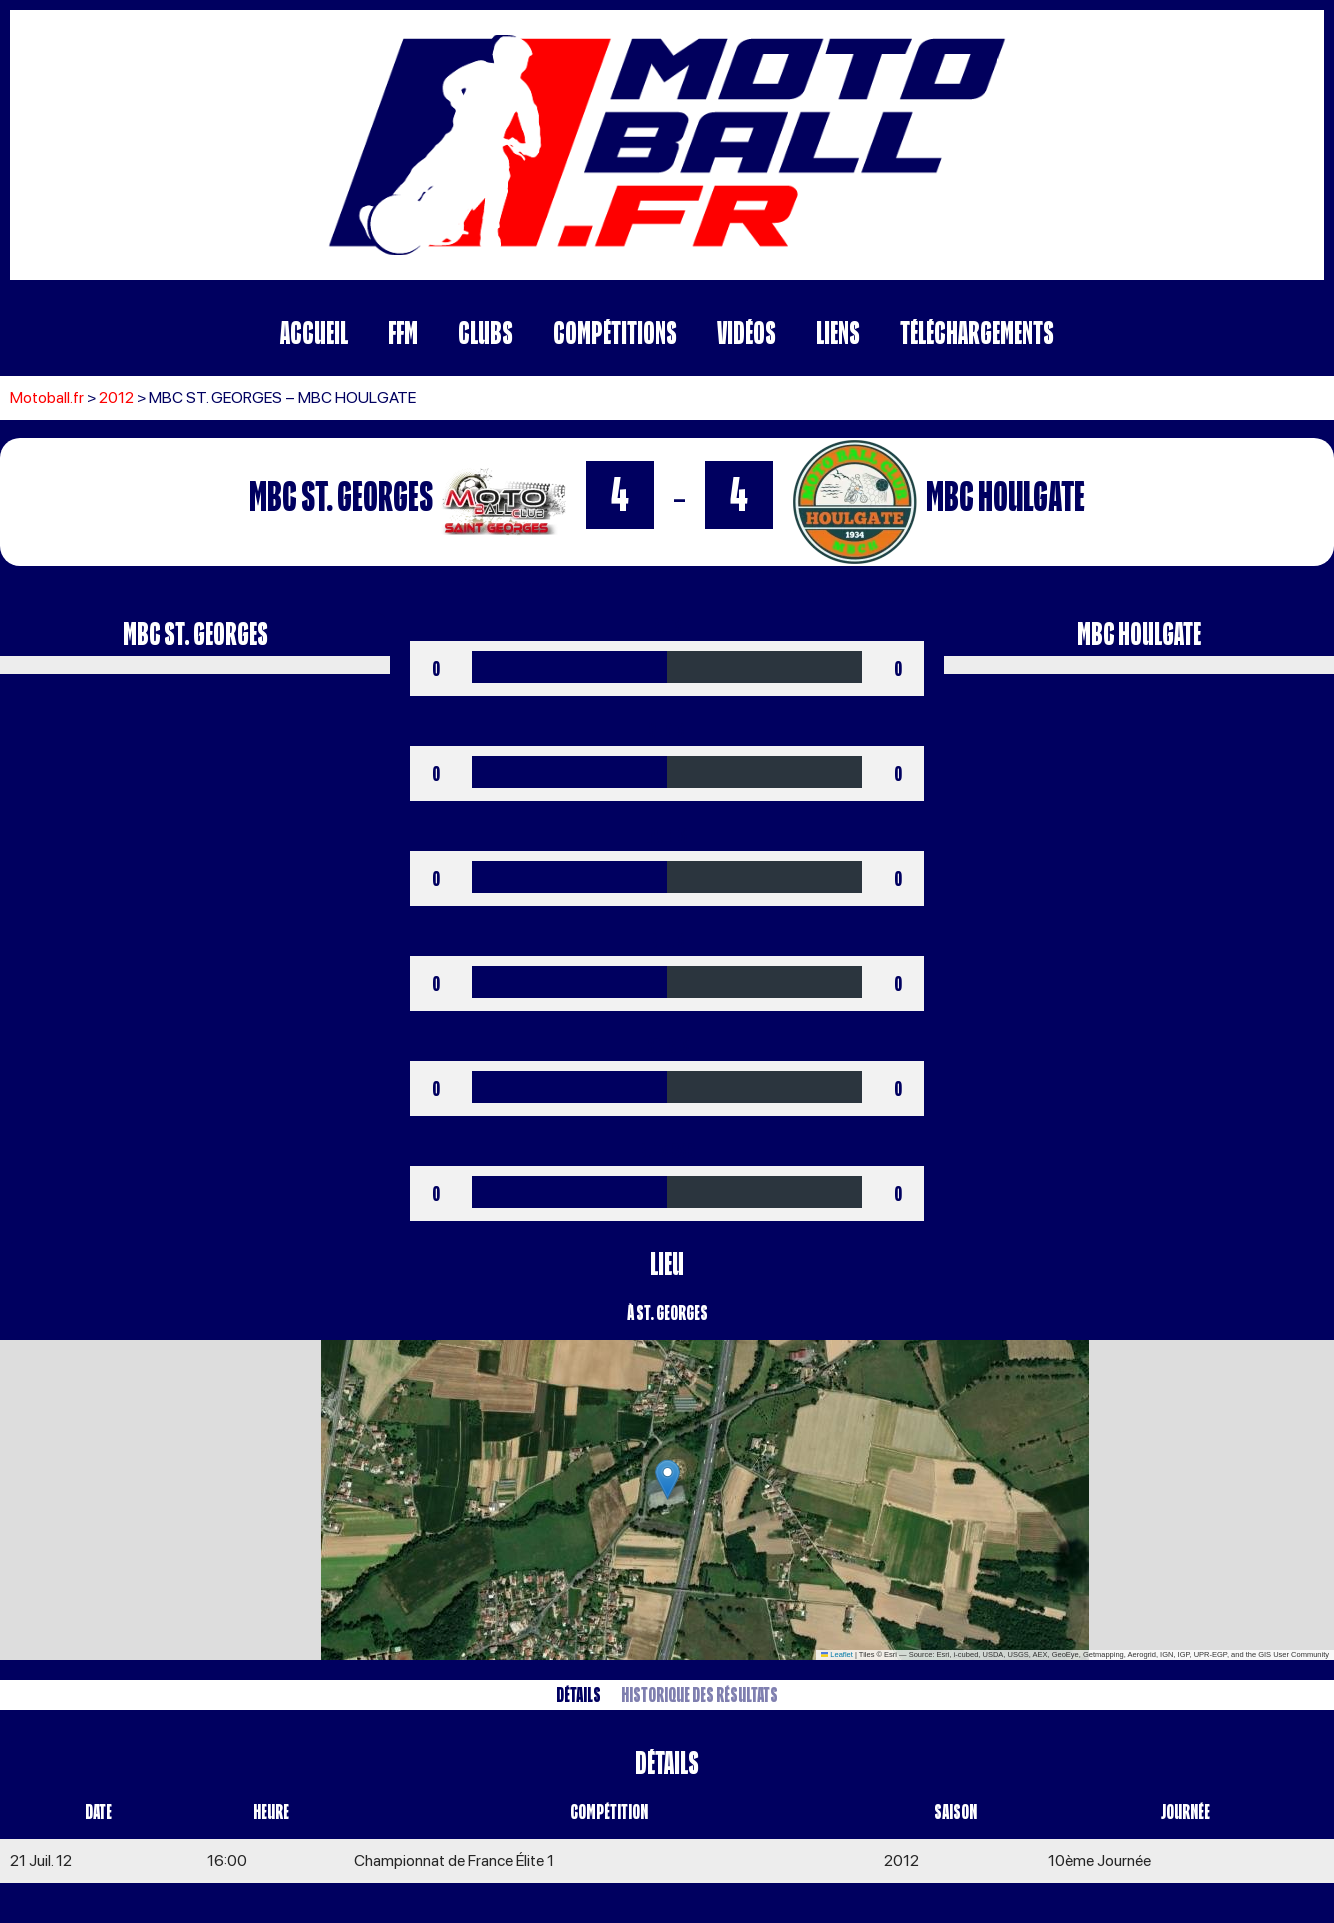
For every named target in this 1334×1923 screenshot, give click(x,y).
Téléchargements (977, 332)
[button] (667, 1479)
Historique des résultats (699, 1694)
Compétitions (615, 332)
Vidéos (746, 332)
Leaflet (837, 1654)
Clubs (485, 332)
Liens (838, 332)
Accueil (314, 332)
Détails (578, 1694)
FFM (403, 332)
